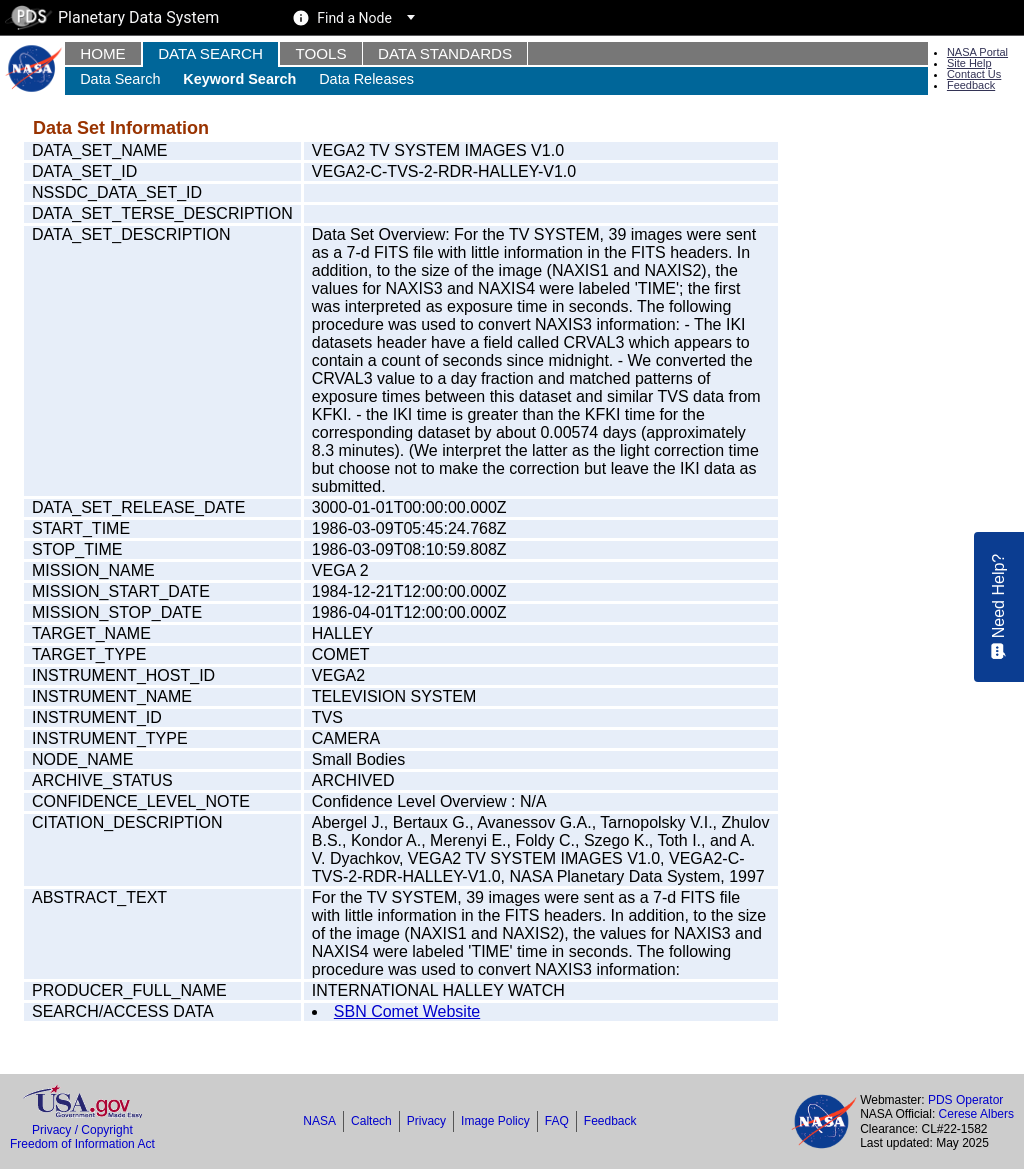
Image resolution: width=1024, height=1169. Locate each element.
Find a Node (354, 18)
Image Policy (495, 1121)
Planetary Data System (112, 17)
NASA (319, 1121)
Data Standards (445, 53)
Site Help (969, 63)
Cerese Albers (976, 1114)
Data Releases (366, 79)
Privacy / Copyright (82, 1130)
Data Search (210, 53)
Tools (320, 53)
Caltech (371, 1121)
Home (103, 53)
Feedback (971, 85)
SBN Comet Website (407, 1011)
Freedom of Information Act (82, 1144)
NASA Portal (977, 52)
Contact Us (974, 74)
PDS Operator (965, 1100)
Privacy (426, 1121)
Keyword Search (239, 79)
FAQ (557, 1121)
